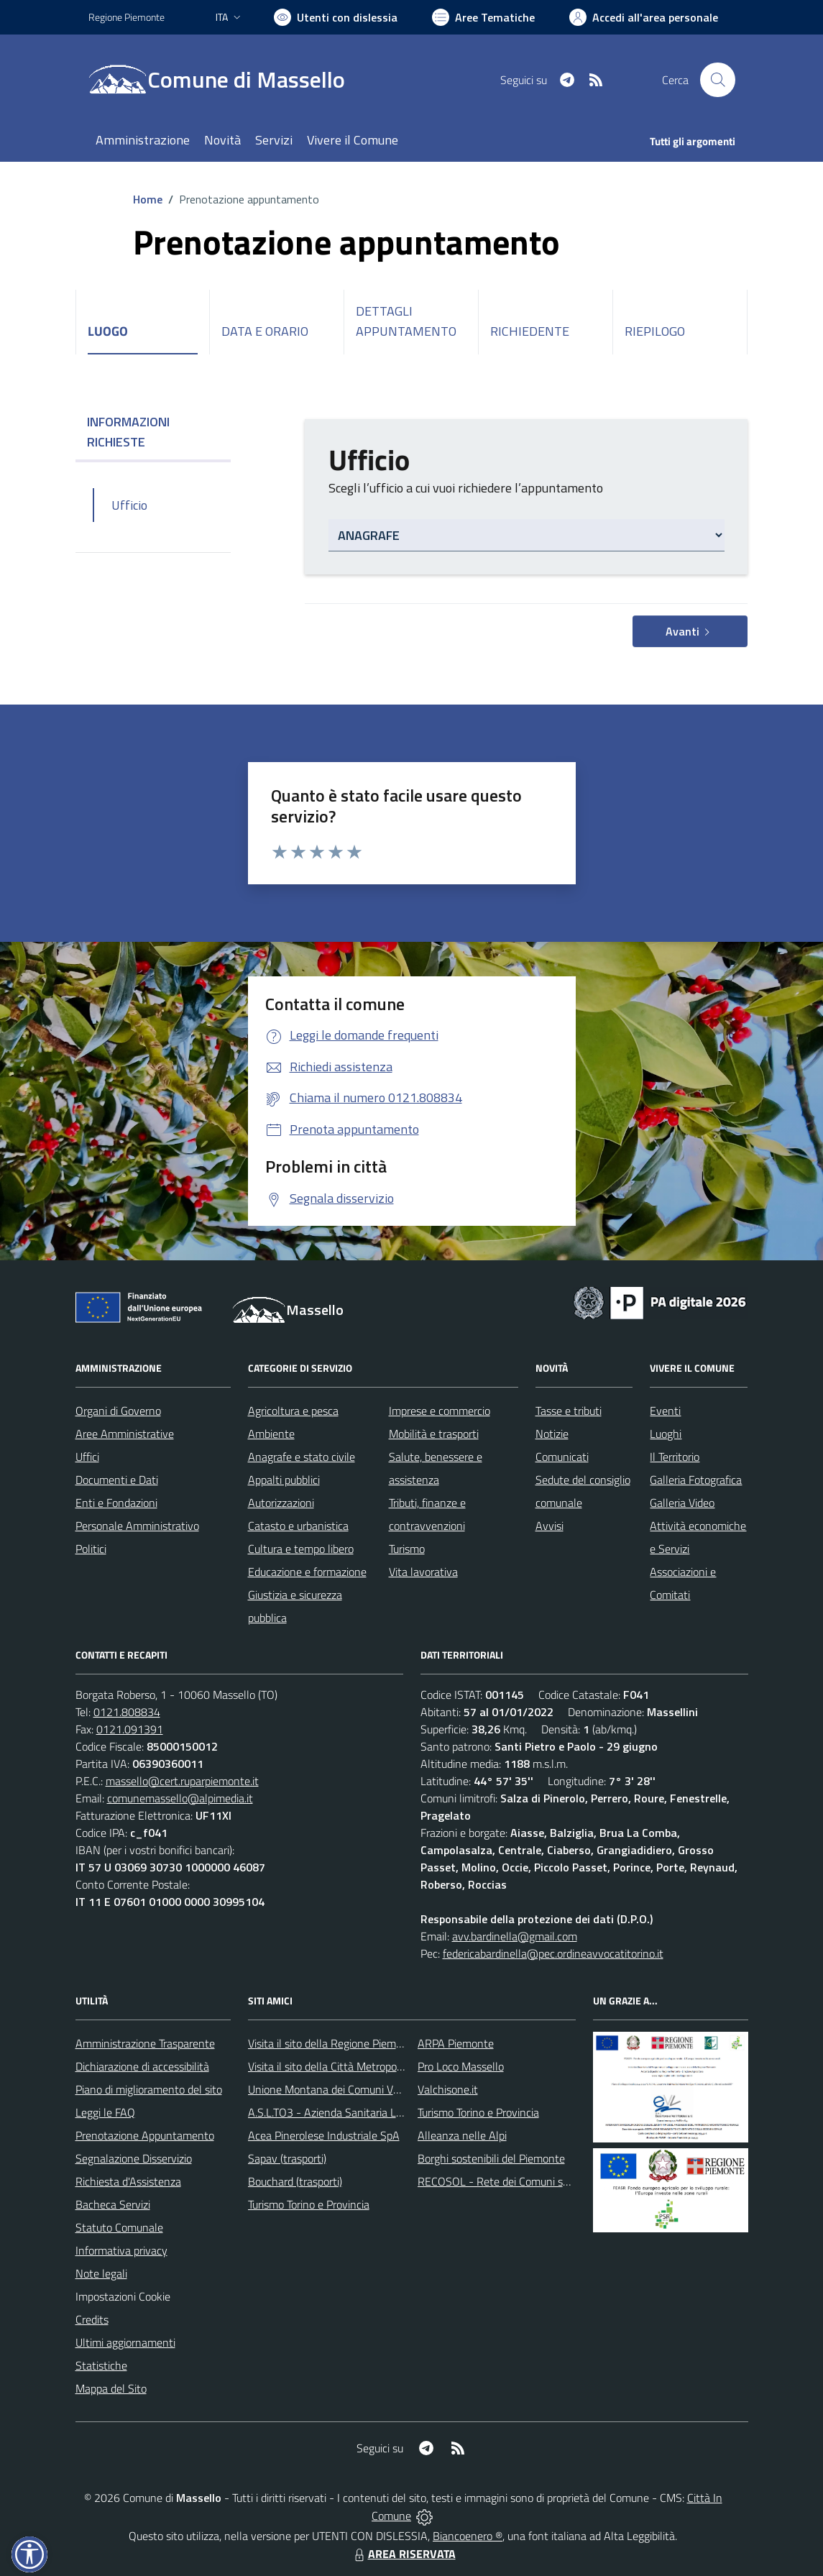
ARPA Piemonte (456, 2043)
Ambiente (271, 1433)
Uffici (87, 1456)
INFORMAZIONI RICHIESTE (153, 432)
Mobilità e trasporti (434, 1433)
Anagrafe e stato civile (301, 1456)
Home (147, 199)
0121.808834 (126, 1711)
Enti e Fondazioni (116, 1502)
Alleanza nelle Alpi (462, 2135)
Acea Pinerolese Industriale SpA (324, 2135)
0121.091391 (129, 1729)
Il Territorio (674, 1456)
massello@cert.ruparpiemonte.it (182, 1780)
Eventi (665, 1410)
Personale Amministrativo (137, 1525)
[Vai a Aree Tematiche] (483, 17)
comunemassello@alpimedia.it (180, 1798)
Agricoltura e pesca (293, 1410)
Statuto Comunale (119, 2227)
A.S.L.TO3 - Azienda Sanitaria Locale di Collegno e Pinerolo (387, 2112)
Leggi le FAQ (105, 2112)
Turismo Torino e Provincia (308, 2204)
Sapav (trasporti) (287, 2158)
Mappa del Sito (111, 2388)
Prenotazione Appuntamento (144, 2135)
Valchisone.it (448, 2089)
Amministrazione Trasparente (145, 2043)
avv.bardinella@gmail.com (514, 1936)
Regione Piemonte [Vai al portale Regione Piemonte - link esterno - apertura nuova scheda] (126, 16)
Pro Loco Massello (461, 2066)
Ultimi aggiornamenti (125, 2342)
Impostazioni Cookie (122, 2296)
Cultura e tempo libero (301, 1548)
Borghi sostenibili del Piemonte (491, 2158)
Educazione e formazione (307, 1571)
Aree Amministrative (124, 1433)
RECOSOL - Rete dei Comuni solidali (504, 2181)
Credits (92, 2319)
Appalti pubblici (284, 1479)
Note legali (101, 2273)
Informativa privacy (121, 2250)
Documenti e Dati (116, 1479)
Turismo (407, 1548)
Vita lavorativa (423, 1571)
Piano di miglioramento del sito (148, 2089)
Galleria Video (682, 1502)
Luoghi (665, 1433)
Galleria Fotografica (696, 1479)
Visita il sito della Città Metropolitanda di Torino (360, 2066)
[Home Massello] (225, 79)
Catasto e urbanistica (298, 1525)
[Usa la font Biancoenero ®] (336, 17)
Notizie (552, 1433)
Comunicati (562, 1456)
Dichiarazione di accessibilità (142, 2066)
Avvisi (549, 1525)
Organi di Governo (118, 1410)
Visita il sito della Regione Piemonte (333, 2043)
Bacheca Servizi (112, 2204)
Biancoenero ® (467, 2535)
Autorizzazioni (281, 1502)
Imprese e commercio (439, 1410)
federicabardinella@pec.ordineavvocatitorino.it (553, 1953)
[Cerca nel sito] (717, 80)
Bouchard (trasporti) (295, 2181)
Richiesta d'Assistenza (128, 2181)
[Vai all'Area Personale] (643, 17)
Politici (90, 1548)
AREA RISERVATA (403, 2553)
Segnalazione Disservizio (133, 2158)
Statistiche (101, 2365)
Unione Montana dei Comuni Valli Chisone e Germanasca (383, 2089)
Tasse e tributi (568, 1410)
